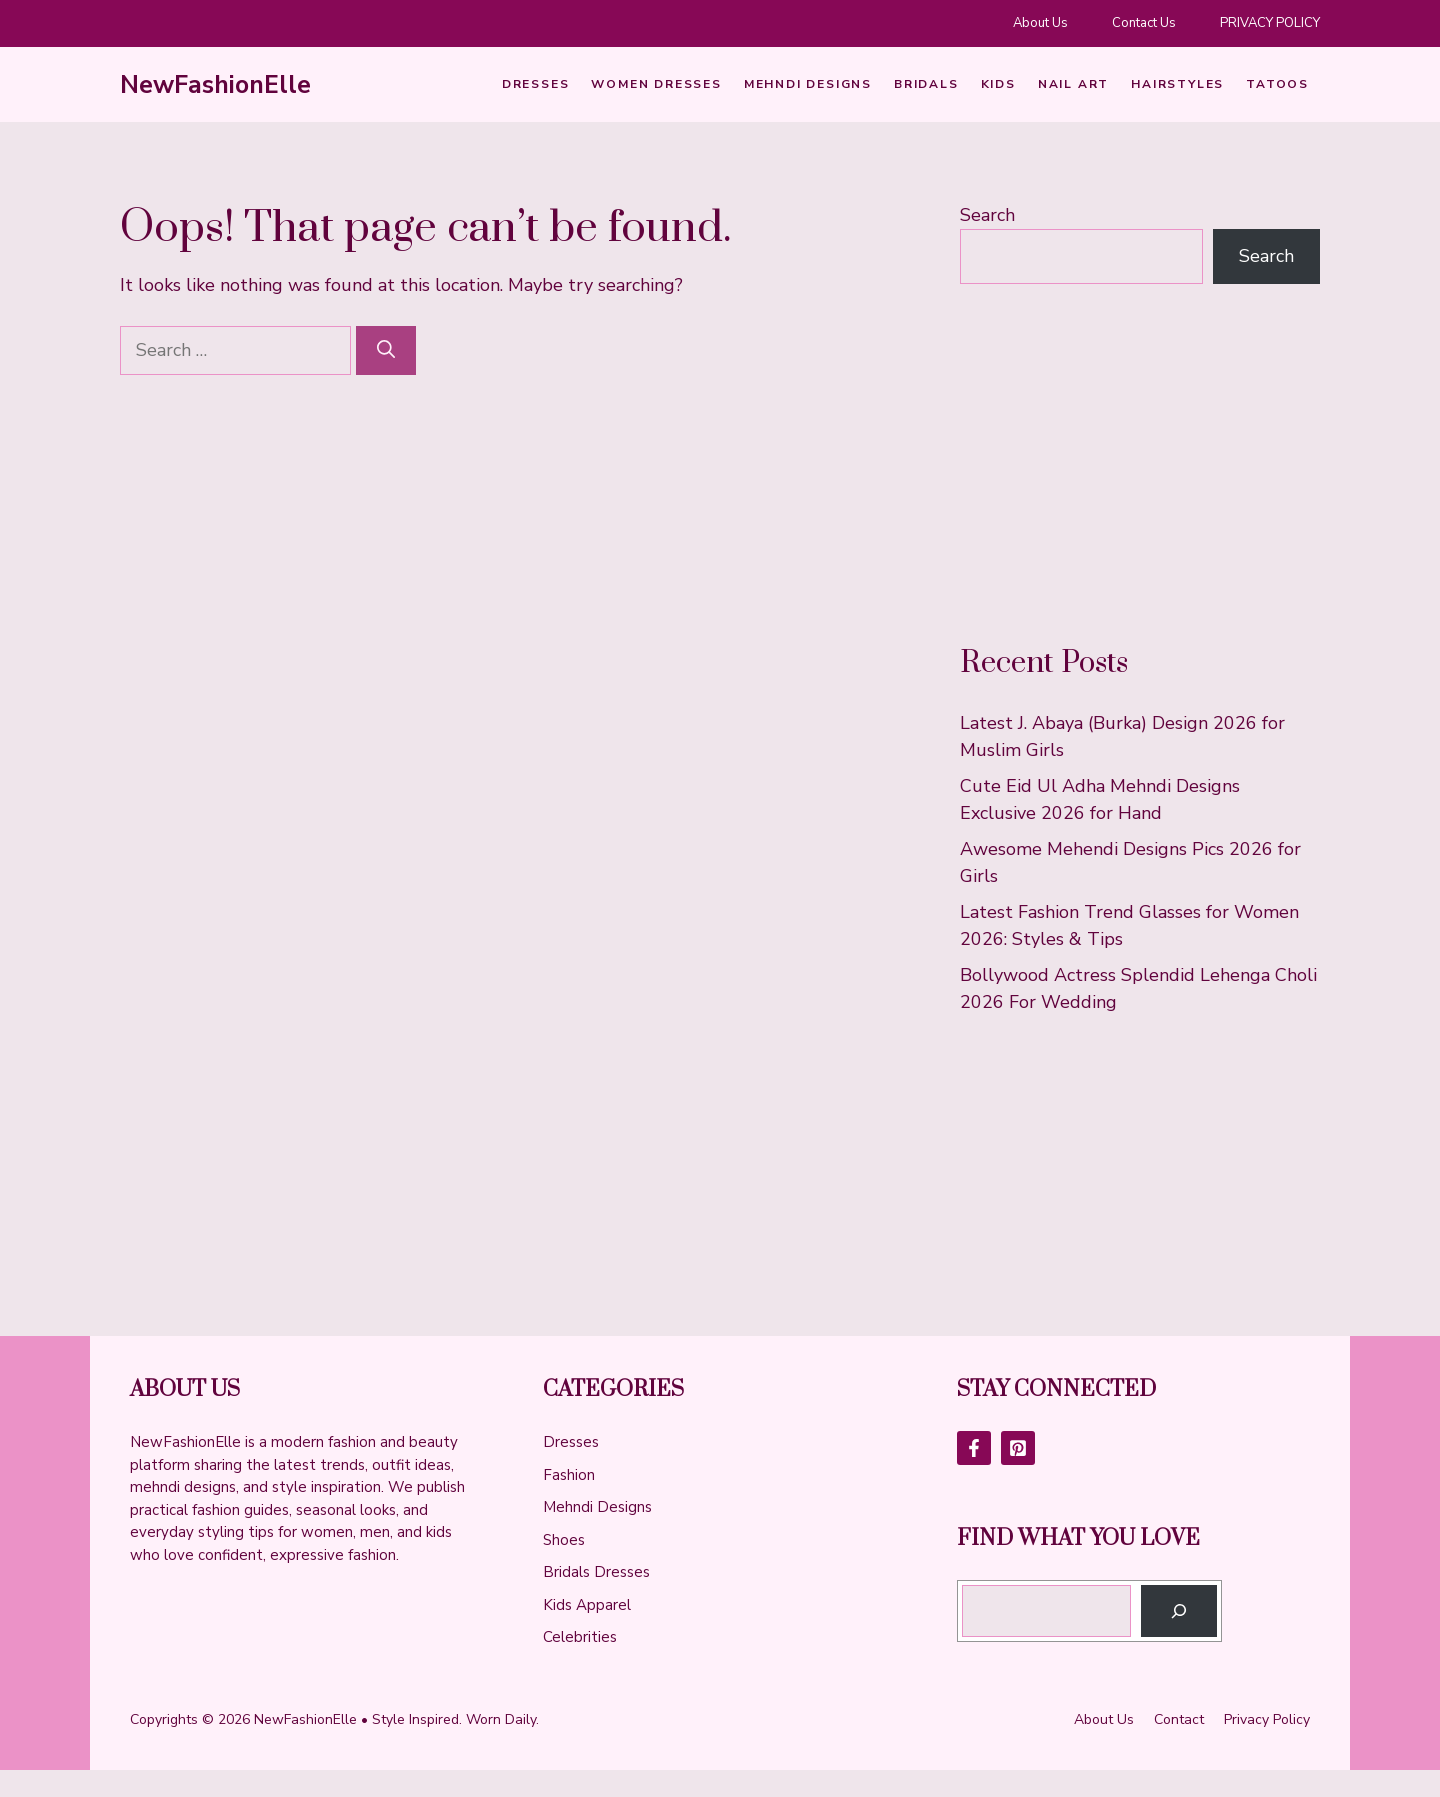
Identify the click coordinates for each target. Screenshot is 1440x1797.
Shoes (564, 1540)
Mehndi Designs (808, 84)
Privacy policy (1267, 1719)
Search (987, 215)
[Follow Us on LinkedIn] (1018, 1448)
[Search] (386, 350)
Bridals (926, 84)
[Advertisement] (1140, 464)
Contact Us (1144, 23)
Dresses (536, 84)
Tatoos (1277, 84)
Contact (1179, 1719)
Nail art (1073, 84)
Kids (998, 84)
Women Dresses (656, 84)
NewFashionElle (215, 85)
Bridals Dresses (596, 1572)
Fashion (569, 1475)
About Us (1040, 23)
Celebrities (580, 1637)
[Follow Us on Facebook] (974, 1448)
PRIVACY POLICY (1270, 23)
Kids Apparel (587, 1605)
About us (1104, 1719)
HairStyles (1177, 84)
